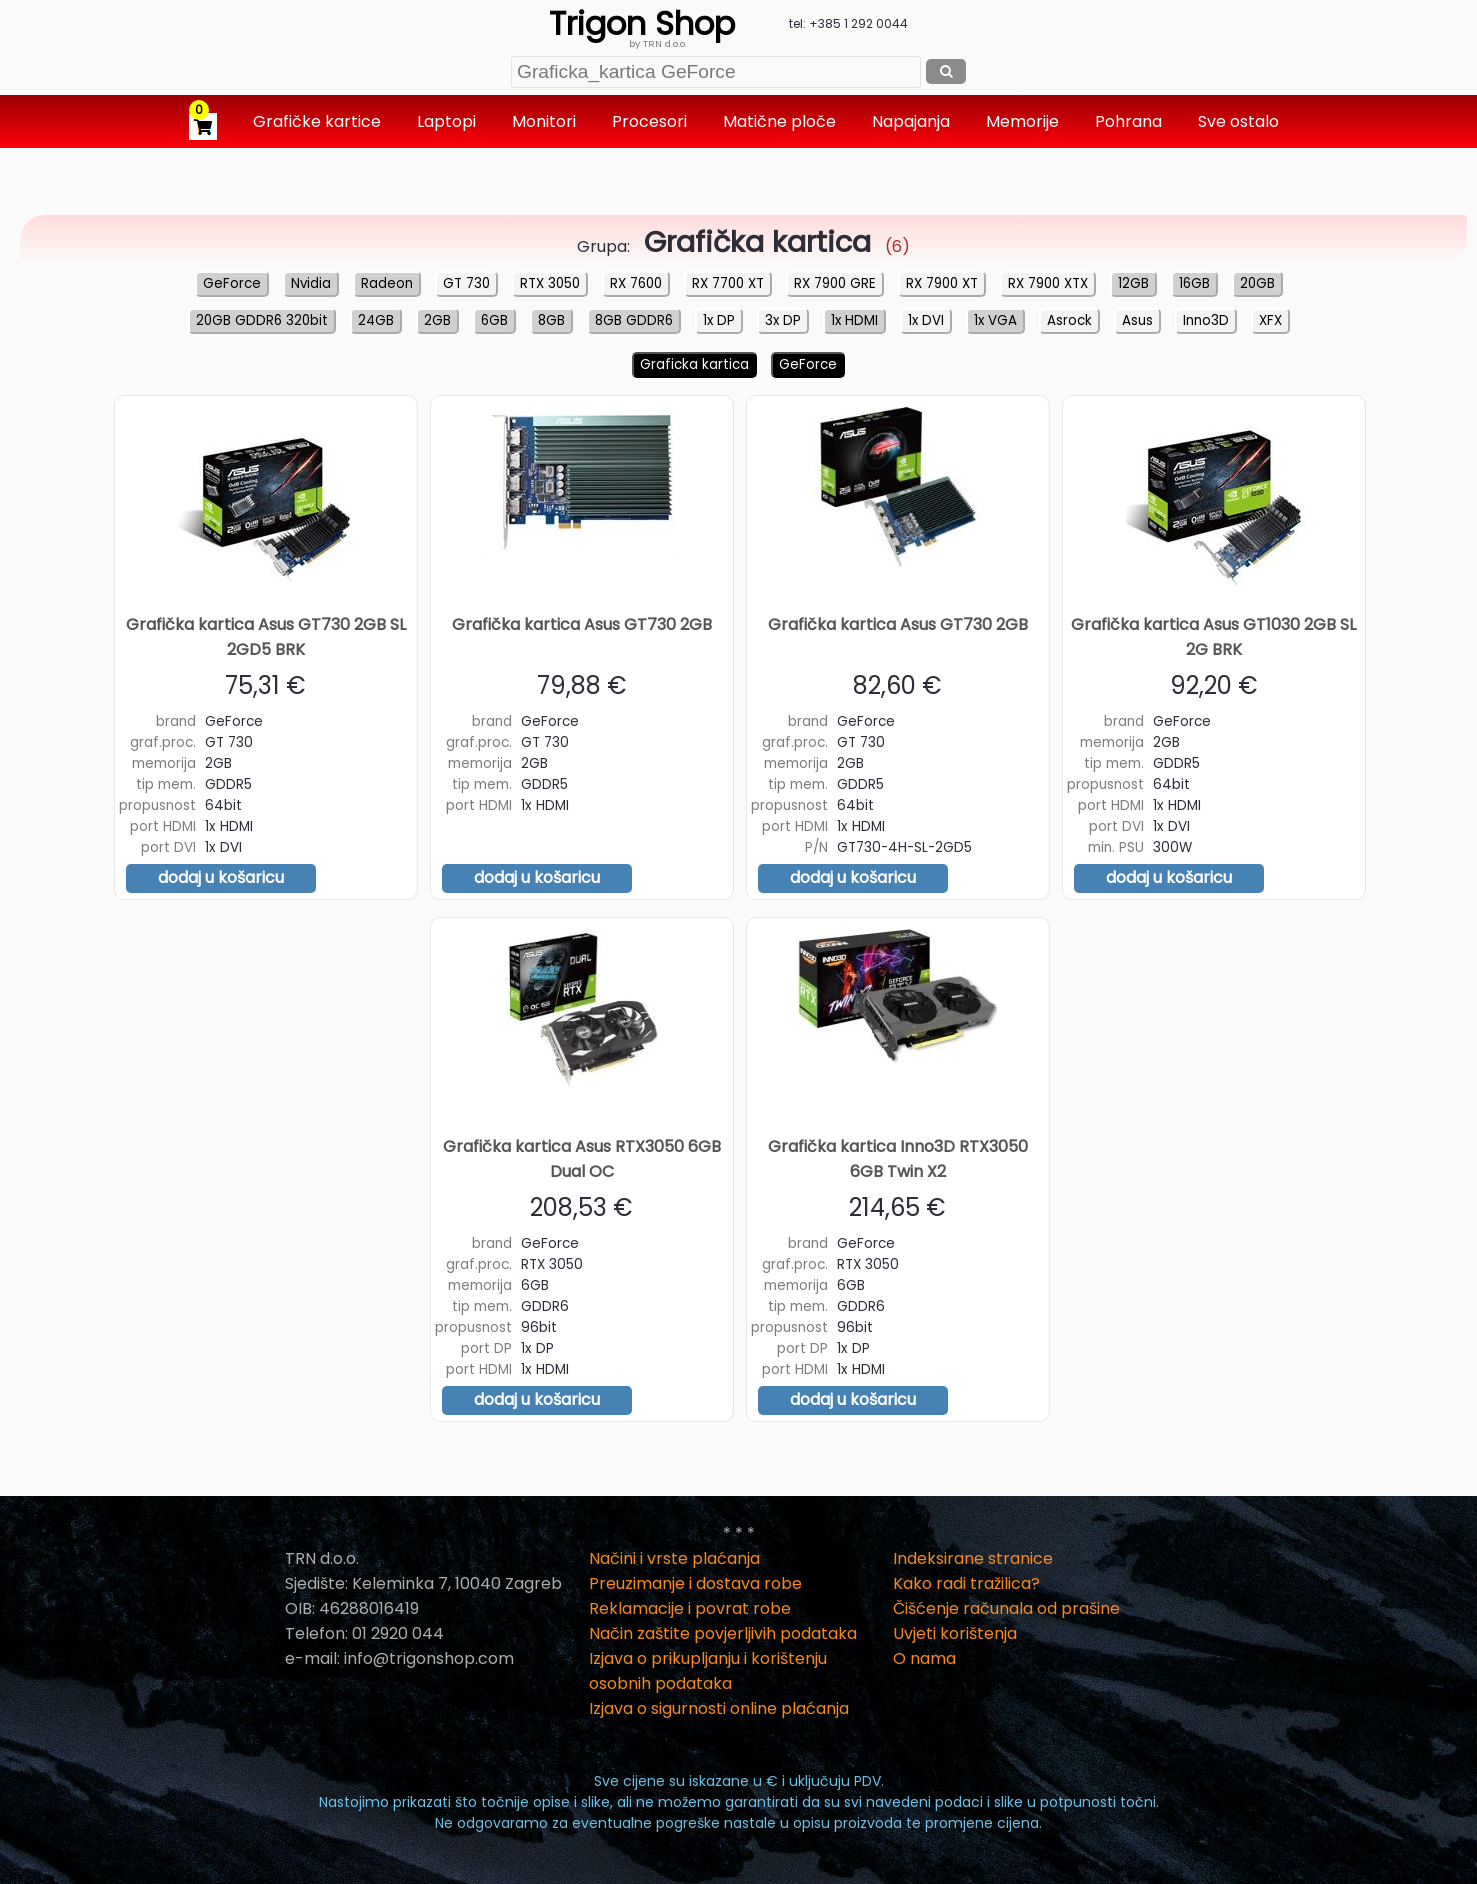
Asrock (1069, 320)
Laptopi (448, 121)
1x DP (719, 320)
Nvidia (311, 283)
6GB (494, 320)
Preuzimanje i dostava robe (695, 1583)
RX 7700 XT (728, 283)
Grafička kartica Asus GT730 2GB (582, 624)
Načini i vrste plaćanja (674, 1558)
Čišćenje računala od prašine (1006, 1608)
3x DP (783, 320)
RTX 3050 (550, 283)
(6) (772, 246)
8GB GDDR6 (634, 320)
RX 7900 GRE (835, 283)
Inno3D (1206, 320)
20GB (1257, 283)
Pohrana (1130, 121)
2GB (437, 320)
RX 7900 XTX (1048, 283)
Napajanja (913, 121)
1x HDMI (854, 320)
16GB (1194, 283)
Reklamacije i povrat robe (690, 1608)
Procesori (651, 121)
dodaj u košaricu (221, 877)
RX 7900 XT (942, 283)
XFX (1270, 320)
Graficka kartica (694, 364)
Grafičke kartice (319, 121)
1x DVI (926, 320)
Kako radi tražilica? (966, 1583)
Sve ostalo (1240, 121)
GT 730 (466, 283)
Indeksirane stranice (973, 1558)
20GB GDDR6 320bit (262, 320)
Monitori (546, 121)
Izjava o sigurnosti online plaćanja (719, 1708)
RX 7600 (636, 283)
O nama (924, 1658)
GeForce (232, 283)
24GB (376, 320)
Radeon (387, 283)
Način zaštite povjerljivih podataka (723, 1633)
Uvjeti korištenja (955, 1633)
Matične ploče (781, 121)
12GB (1133, 283)
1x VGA (995, 320)
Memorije (1024, 121)
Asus (1137, 320)
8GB (551, 320)
